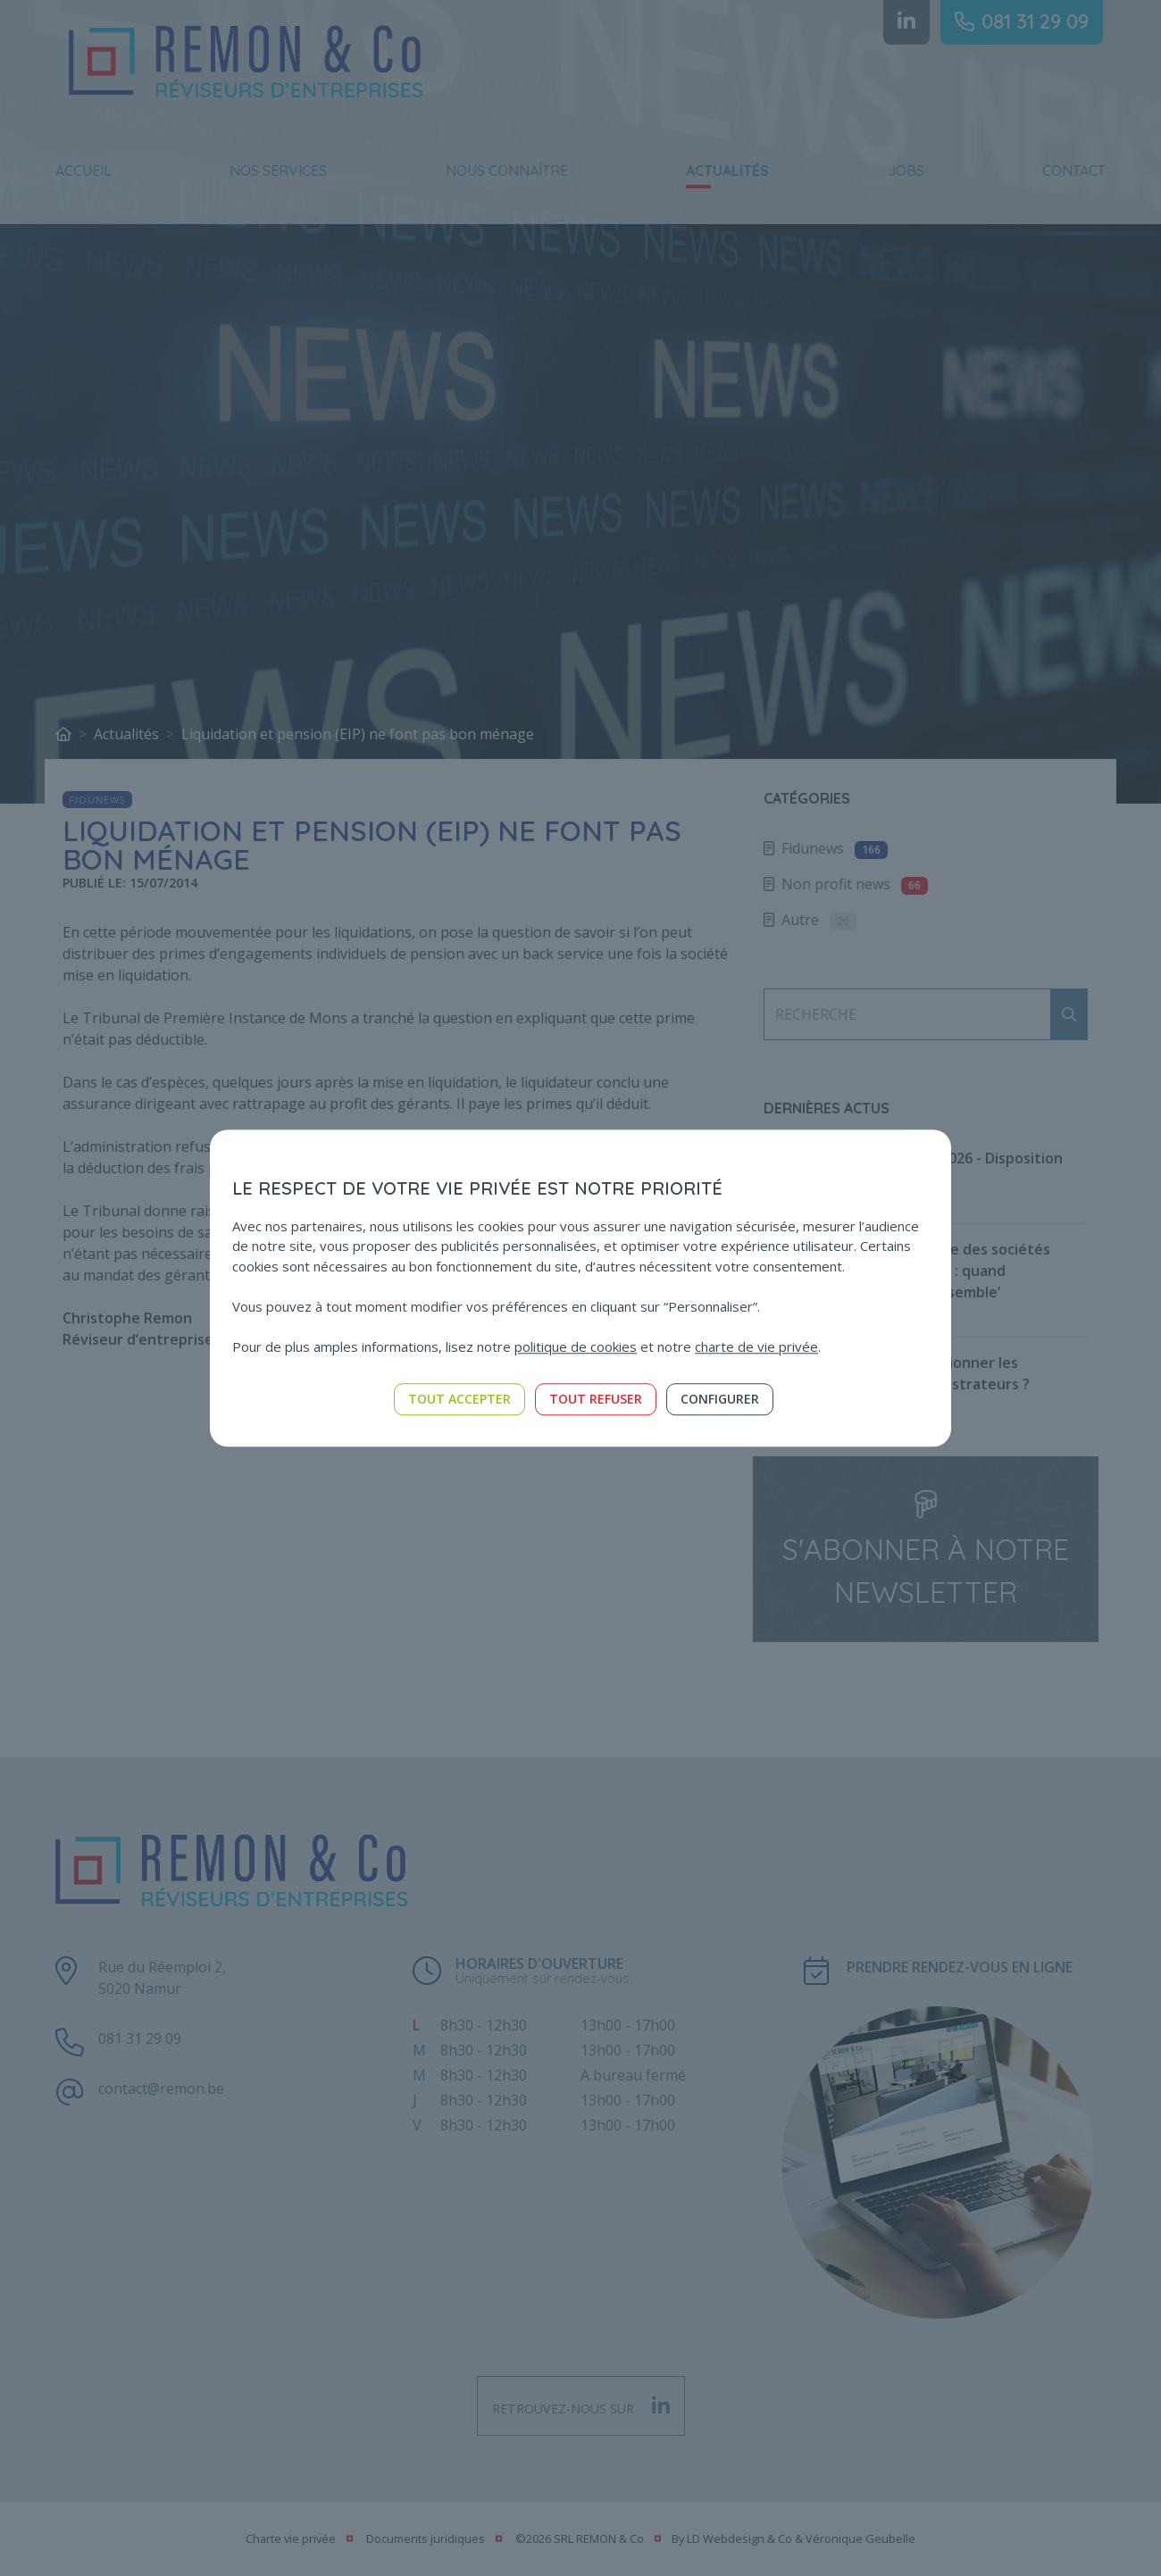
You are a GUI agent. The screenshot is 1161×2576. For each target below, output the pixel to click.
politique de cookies (575, 1346)
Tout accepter (459, 1398)
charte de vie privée (756, 1346)
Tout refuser (595, 1398)
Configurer (720, 1398)
